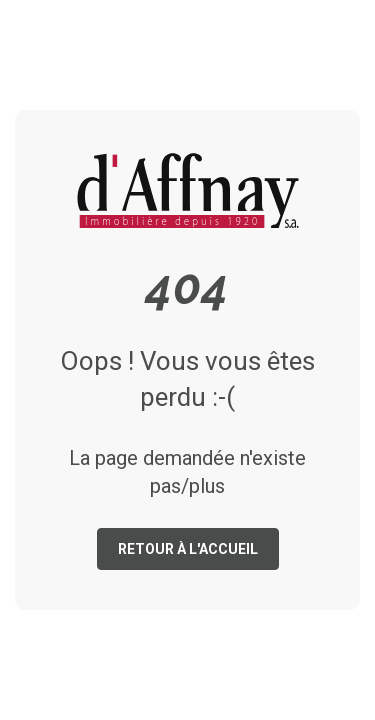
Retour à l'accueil (188, 549)
